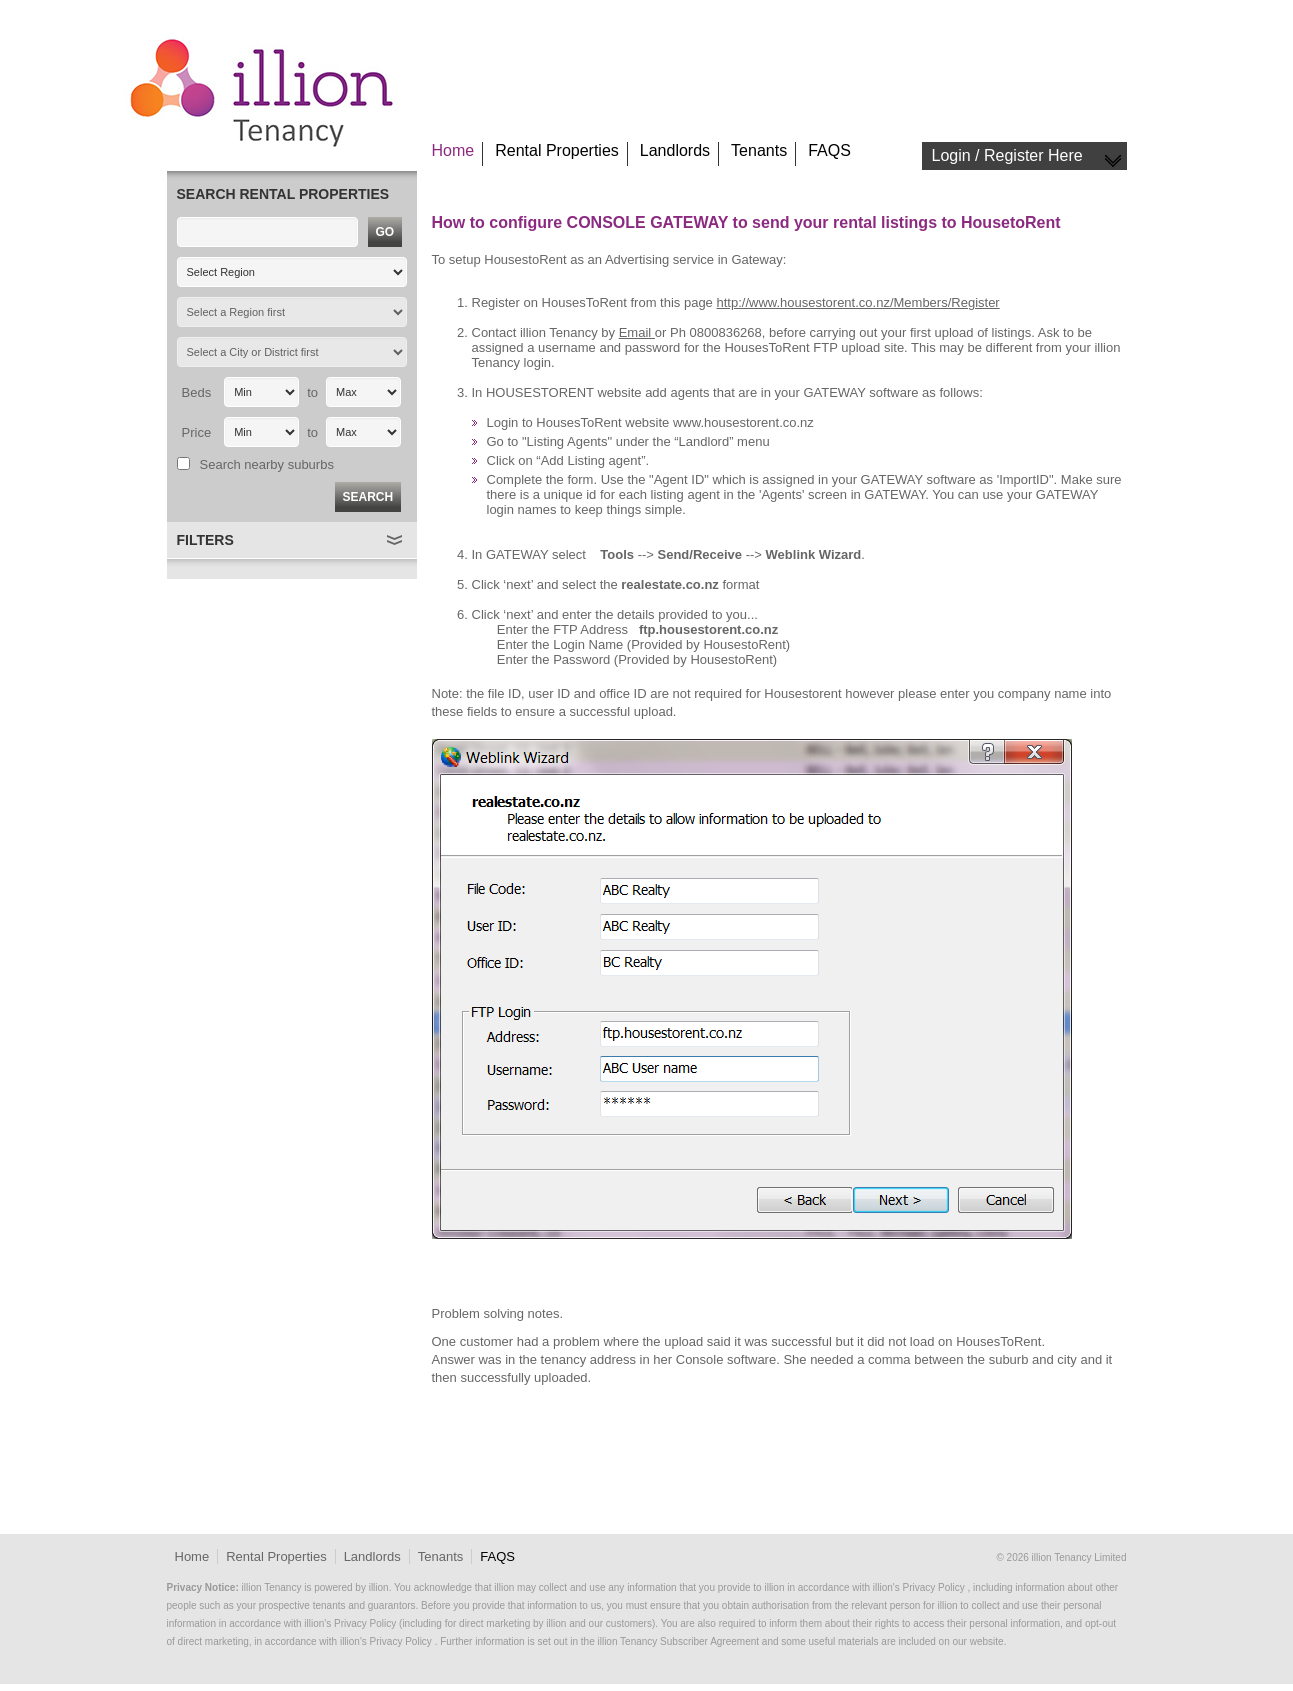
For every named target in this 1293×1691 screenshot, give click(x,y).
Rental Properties (557, 150)
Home (453, 150)
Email (637, 332)
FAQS (829, 150)
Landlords (675, 150)
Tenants (759, 150)
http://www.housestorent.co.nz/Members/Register (857, 302)
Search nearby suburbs (267, 464)
